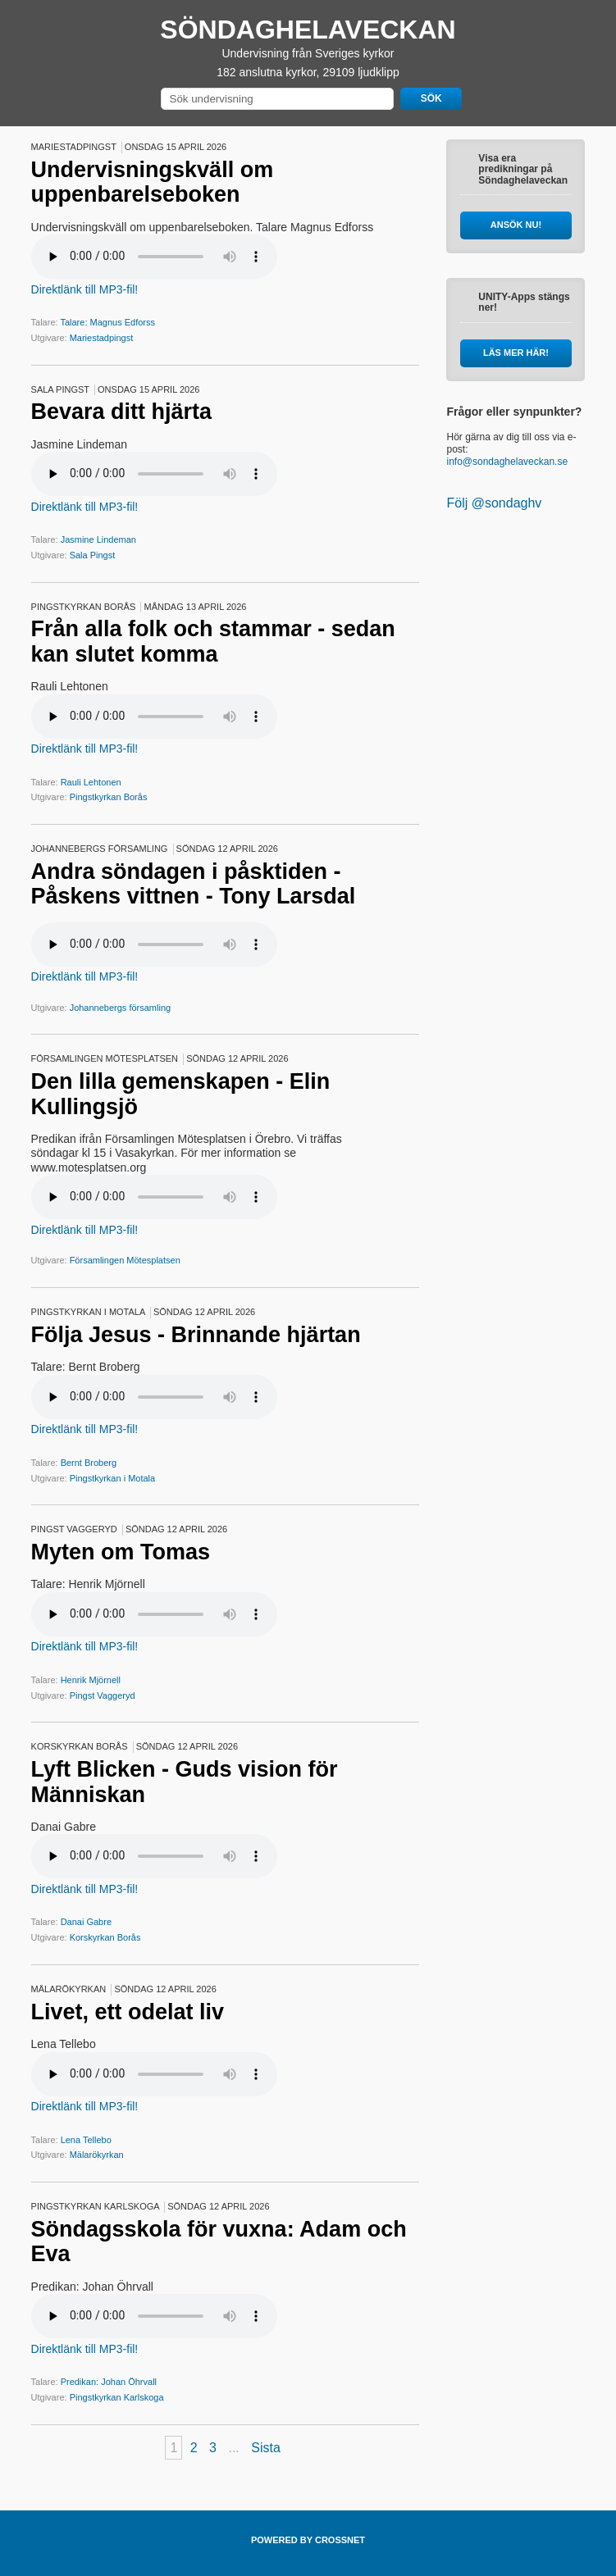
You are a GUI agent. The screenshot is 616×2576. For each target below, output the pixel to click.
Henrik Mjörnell (91, 1680)
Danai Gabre (86, 1922)
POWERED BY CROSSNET (308, 2540)
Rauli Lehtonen (91, 782)
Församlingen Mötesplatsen (125, 1260)
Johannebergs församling (120, 1008)
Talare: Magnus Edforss (107, 322)
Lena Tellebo (86, 2140)
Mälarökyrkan (97, 2155)
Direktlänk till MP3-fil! (85, 289)
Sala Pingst (93, 555)
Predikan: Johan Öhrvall (109, 2382)
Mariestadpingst (102, 338)
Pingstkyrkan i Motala (113, 1478)
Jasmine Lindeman (98, 539)
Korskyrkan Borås (105, 1937)
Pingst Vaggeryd (102, 1695)
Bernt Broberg (88, 1463)
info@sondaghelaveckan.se (507, 461)
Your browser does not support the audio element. (154, 256)
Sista (266, 2448)
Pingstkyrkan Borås (109, 797)
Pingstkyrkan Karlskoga (117, 2397)
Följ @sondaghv (493, 503)
